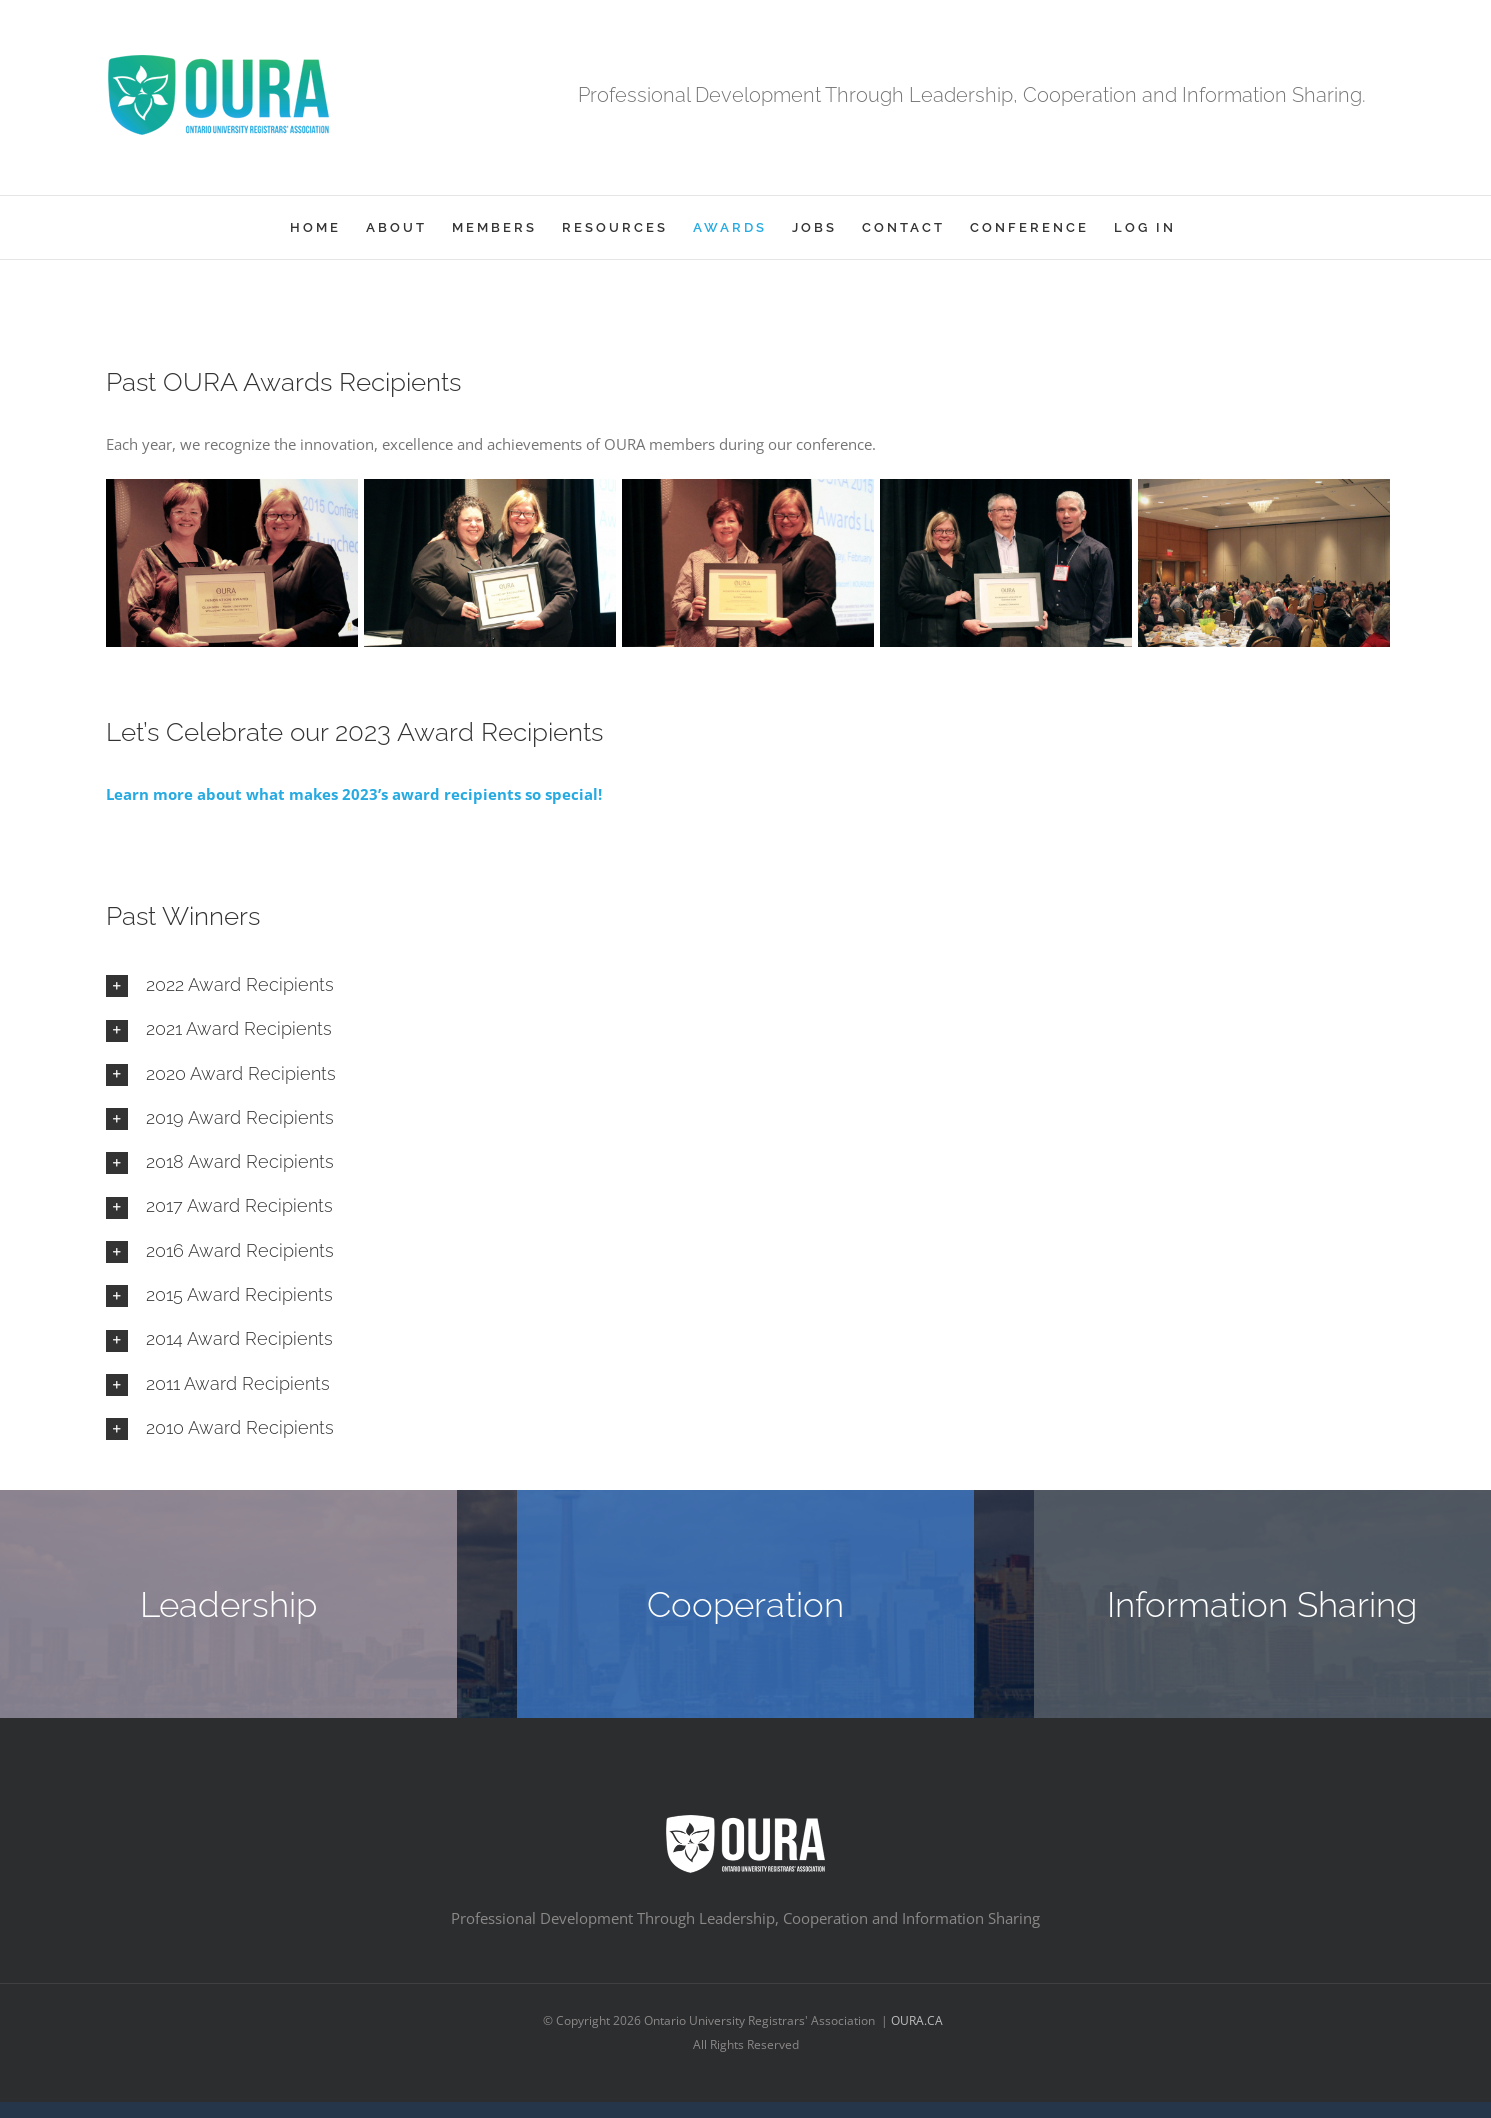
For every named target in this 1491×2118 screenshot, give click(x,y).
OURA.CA (918, 2020)
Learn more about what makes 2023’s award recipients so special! (354, 794)
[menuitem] (315, 227)
